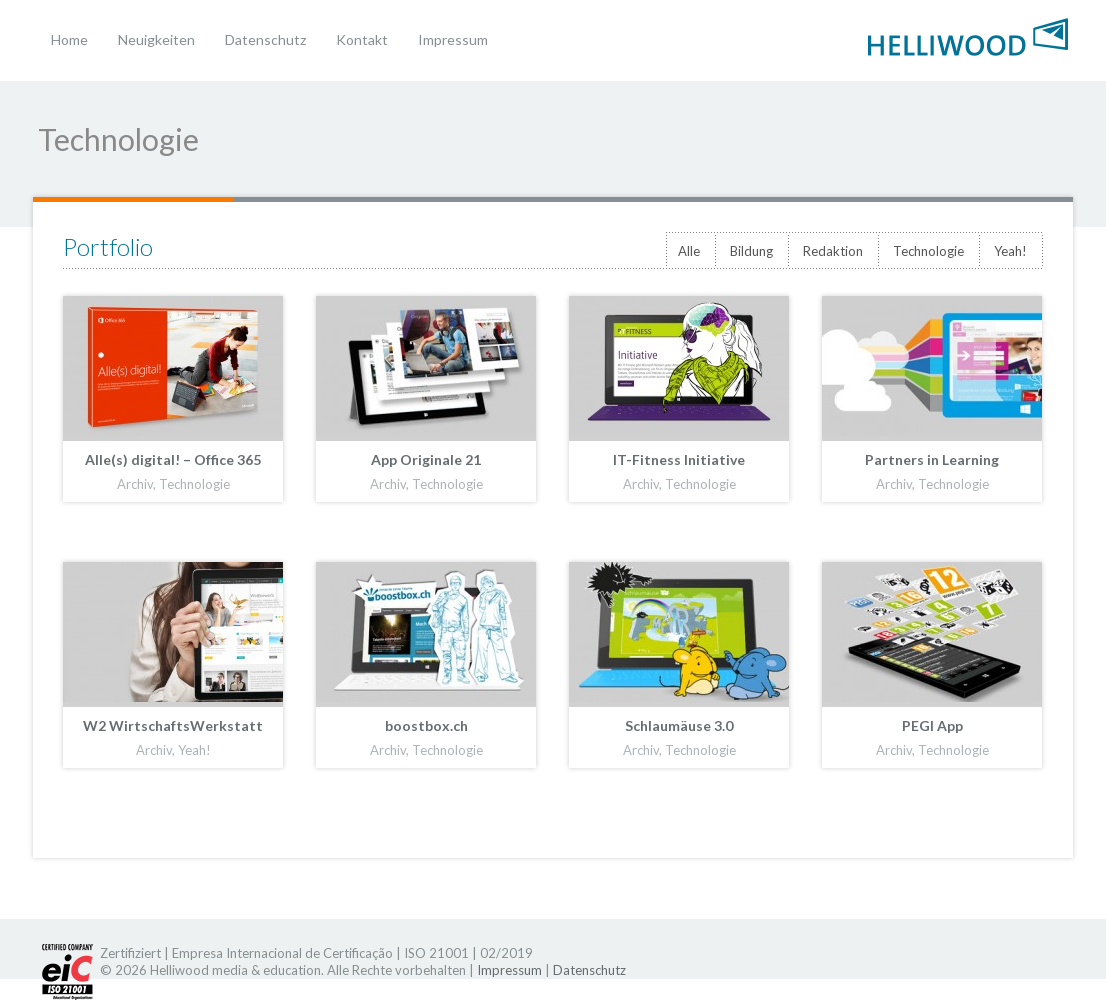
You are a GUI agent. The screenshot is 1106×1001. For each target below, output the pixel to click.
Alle (689, 251)
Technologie (928, 251)
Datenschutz (265, 39)
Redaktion (833, 251)
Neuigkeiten (156, 39)
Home (69, 39)
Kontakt (362, 39)
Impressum (453, 39)
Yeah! (1010, 251)
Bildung (751, 251)
